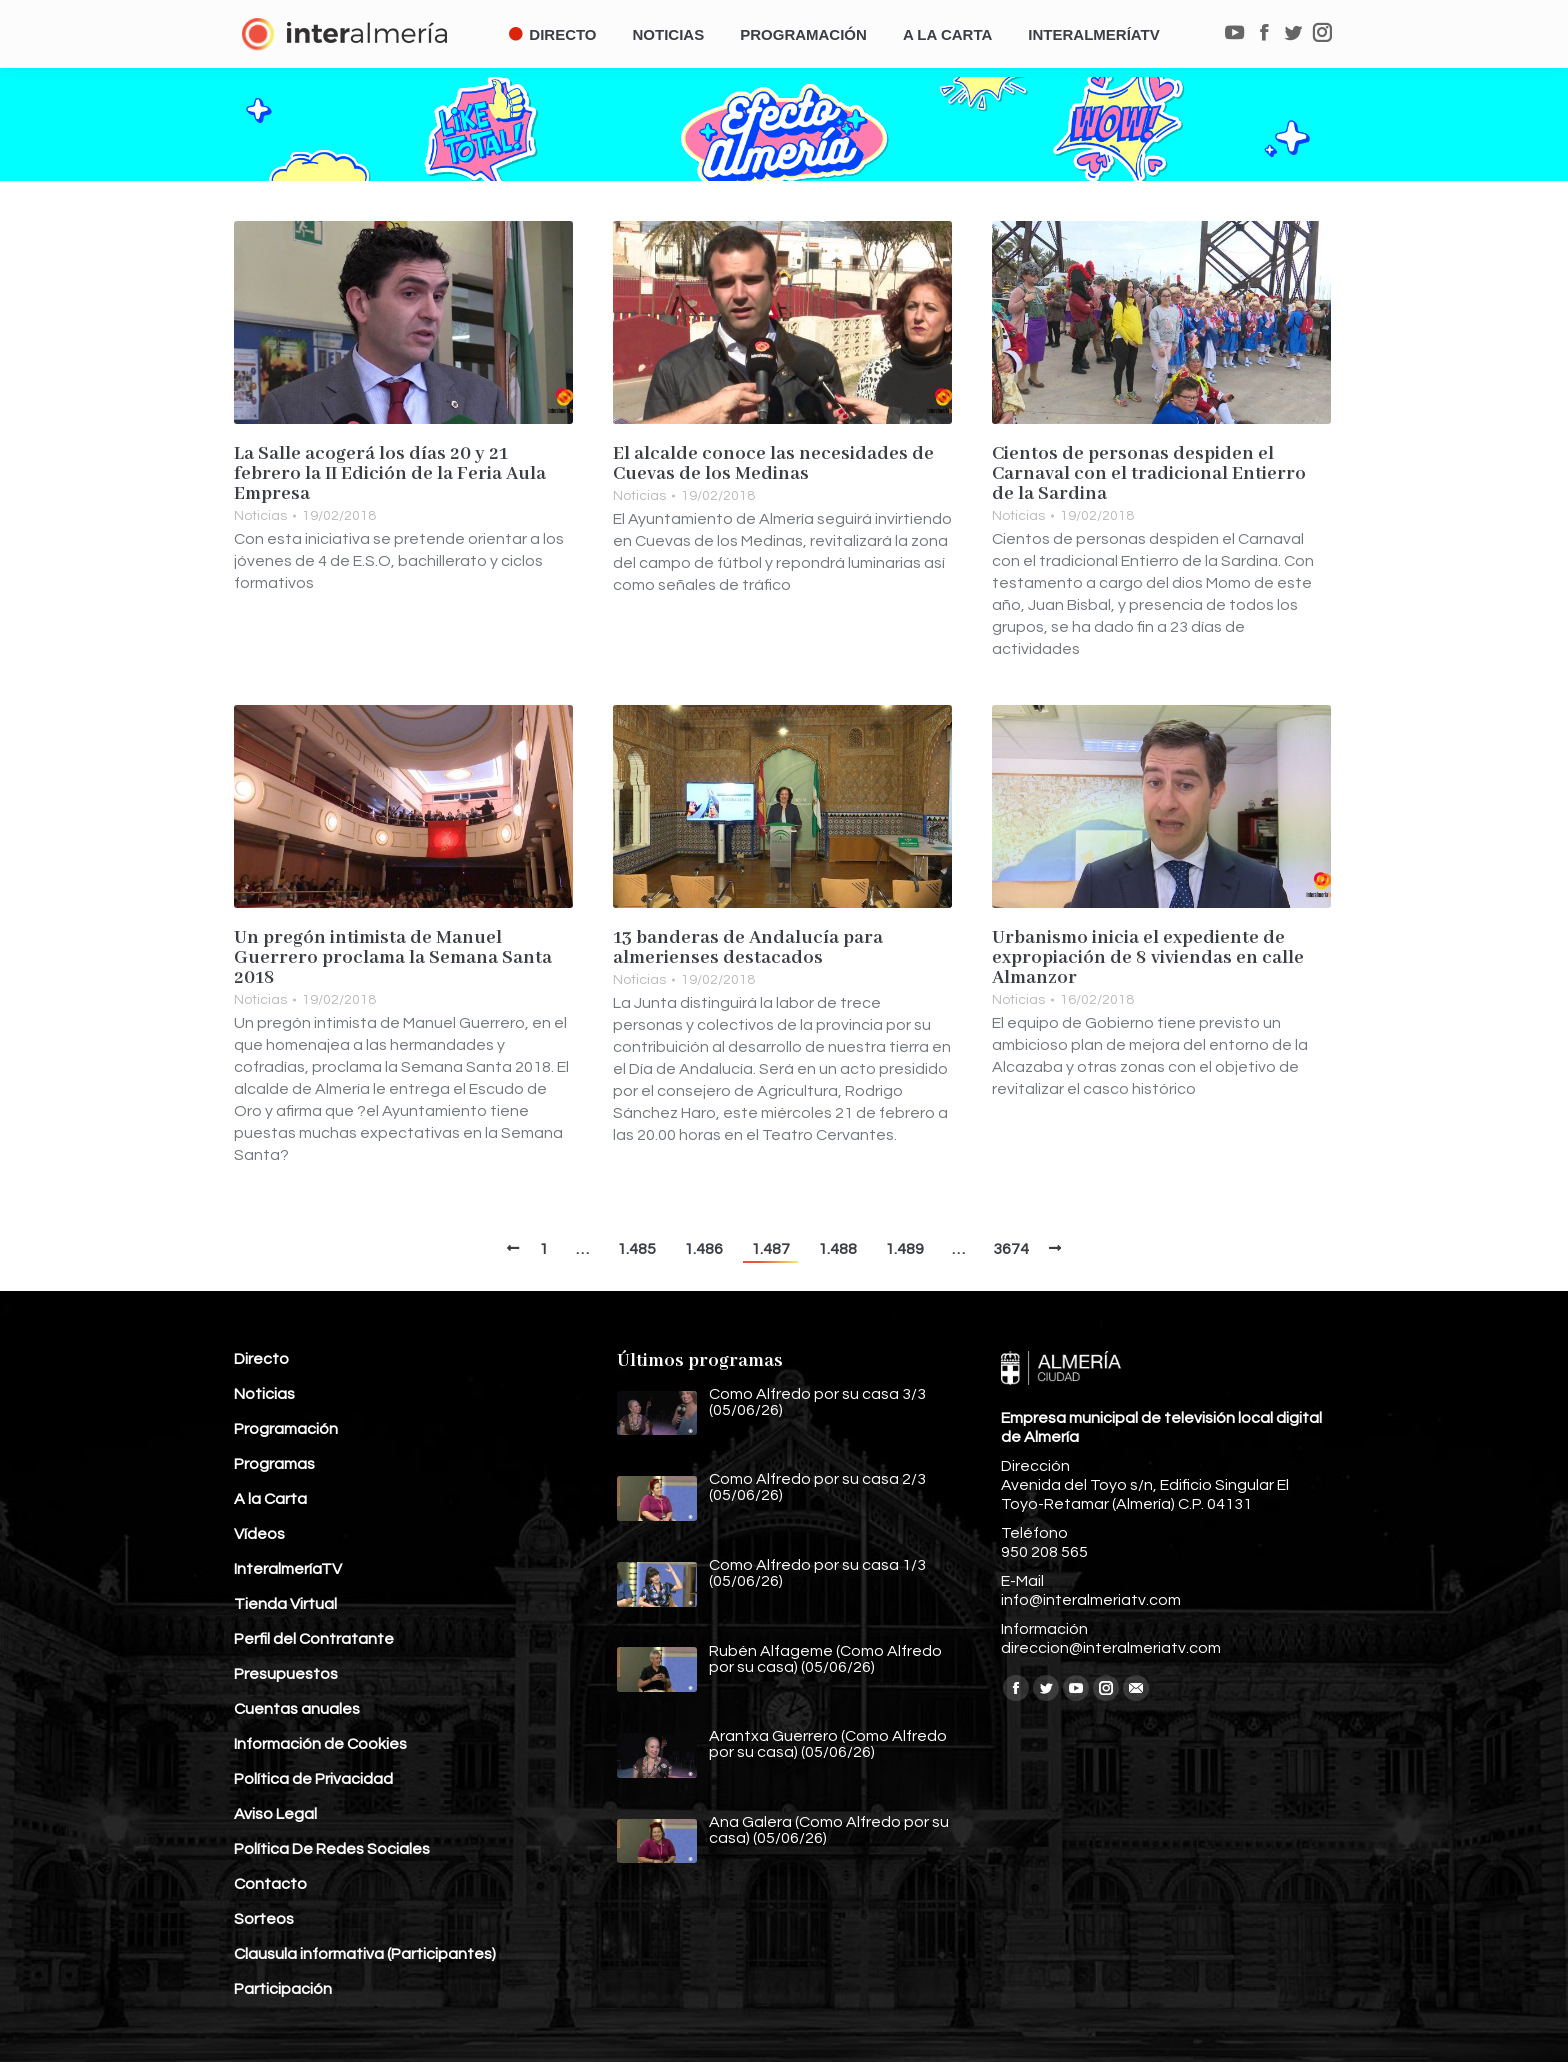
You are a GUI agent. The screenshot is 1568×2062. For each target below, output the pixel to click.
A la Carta (270, 1499)
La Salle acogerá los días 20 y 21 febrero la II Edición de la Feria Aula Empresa (390, 474)
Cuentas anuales (297, 1709)
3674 (1011, 1249)
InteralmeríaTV (288, 1569)
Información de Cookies (320, 1744)
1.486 (703, 1249)
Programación (286, 1429)
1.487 (770, 1249)
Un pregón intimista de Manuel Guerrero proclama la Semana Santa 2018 (393, 958)
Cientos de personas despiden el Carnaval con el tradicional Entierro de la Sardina (1149, 474)
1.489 (904, 1249)
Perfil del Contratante (314, 1639)
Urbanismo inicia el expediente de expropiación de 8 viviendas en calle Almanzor (1148, 958)
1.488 (837, 1249)
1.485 (636, 1249)
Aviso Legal (275, 1814)
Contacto (270, 1884)
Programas (274, 1464)
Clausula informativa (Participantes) (365, 1954)
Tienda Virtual (285, 1604)
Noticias (260, 516)
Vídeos (259, 1534)
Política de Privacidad (313, 1779)
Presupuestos (286, 1674)
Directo (261, 1359)
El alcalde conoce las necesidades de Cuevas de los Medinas (773, 464)
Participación (283, 1989)
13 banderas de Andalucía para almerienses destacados (748, 948)
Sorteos (264, 1919)
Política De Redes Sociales (332, 1849)
